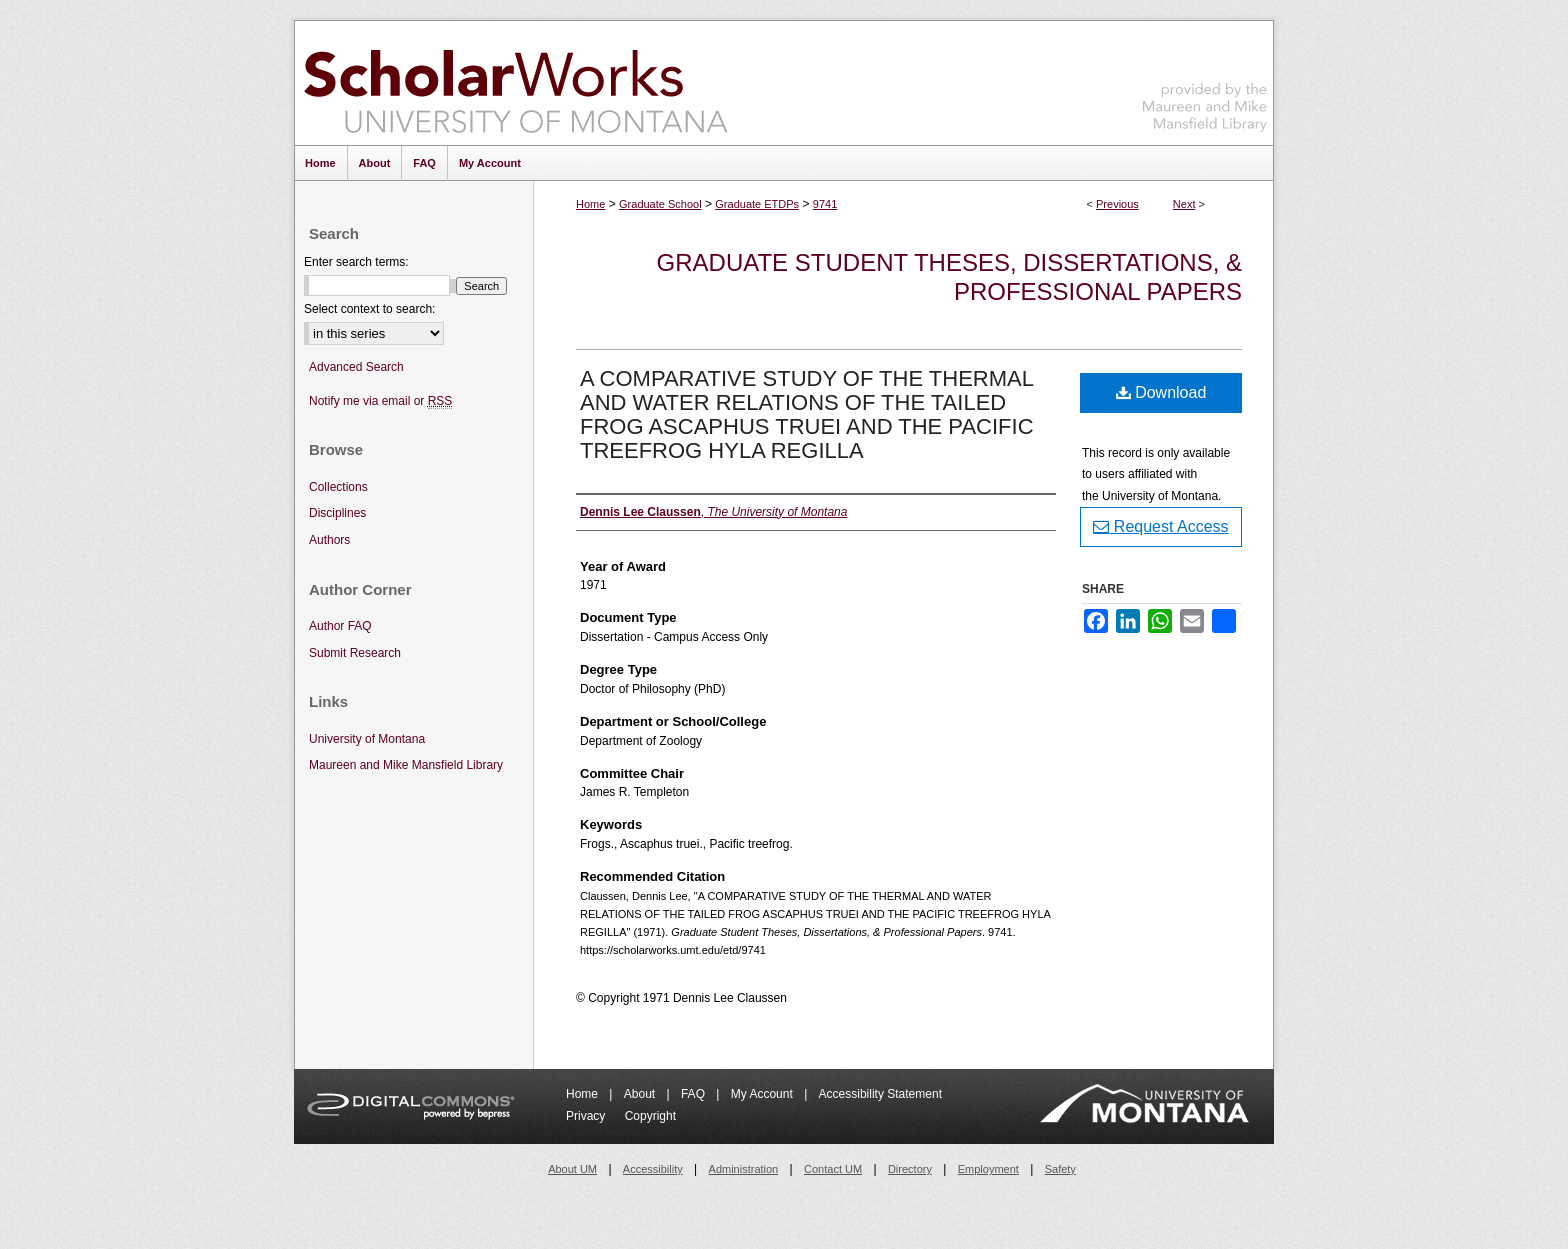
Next (1184, 204)
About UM (572, 1169)
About (641, 1094)
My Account (763, 1094)
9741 (825, 204)
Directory (910, 1169)
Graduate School (660, 204)
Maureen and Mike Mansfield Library (1205, 79)
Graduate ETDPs (757, 204)
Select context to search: (369, 309)
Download (1161, 392)
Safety (1060, 1169)
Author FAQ (340, 626)
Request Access (1160, 526)
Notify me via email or (380, 401)
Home (590, 204)
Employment (988, 1169)
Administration (744, 1169)
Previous (1117, 204)
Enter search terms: (356, 262)
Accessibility (653, 1169)
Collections (338, 487)
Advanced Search (356, 367)
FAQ (694, 1094)
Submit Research (355, 653)
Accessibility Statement (880, 1094)
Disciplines (337, 513)
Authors (329, 540)
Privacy (587, 1116)
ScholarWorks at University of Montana (515, 83)
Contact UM (833, 1169)
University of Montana (367, 739)
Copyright (650, 1116)
